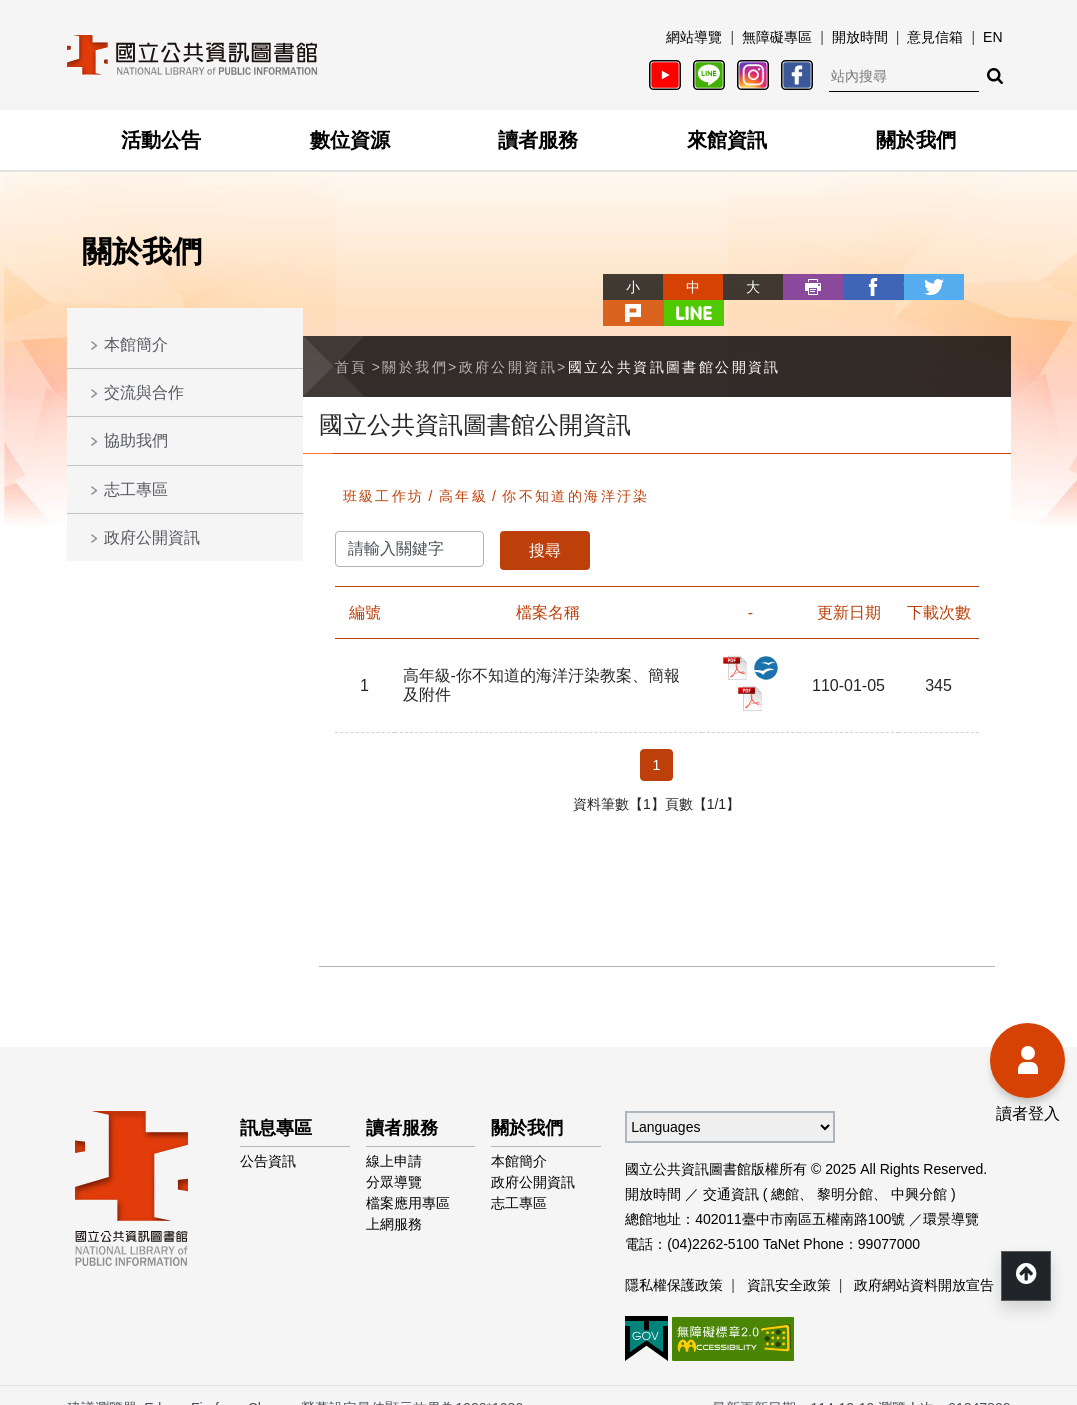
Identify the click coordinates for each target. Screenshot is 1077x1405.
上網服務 (394, 1198)
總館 (785, 1168)
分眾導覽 (394, 1156)
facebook (801, 287)
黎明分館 (845, 1168)
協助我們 (136, 440)
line (981, 287)
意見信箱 (935, 37)
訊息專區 (276, 1102)
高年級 (463, 470)
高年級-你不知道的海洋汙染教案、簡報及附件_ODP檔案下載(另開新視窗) (766, 642)
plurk (921, 287)
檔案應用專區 (408, 1177)
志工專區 (136, 489)
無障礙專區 (777, 37)
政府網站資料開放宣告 (924, 1259)
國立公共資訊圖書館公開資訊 (674, 340)
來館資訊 (727, 140)
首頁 (351, 340)
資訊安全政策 (789, 1259)
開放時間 (860, 37)
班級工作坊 (384, 470)
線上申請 (394, 1135)
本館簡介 (136, 344)
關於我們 (916, 140)
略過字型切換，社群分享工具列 (539, 268)
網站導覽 (694, 37)
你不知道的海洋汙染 (576, 470)
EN (992, 37)
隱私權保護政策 (674, 1259)
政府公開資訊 (152, 537)
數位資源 (350, 140)
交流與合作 (144, 392)
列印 (741, 287)
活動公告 (161, 140)
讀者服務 (538, 140)
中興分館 (919, 1168)
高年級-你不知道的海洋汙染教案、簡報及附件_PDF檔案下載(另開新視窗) (735, 642)
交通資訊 (731, 1168)
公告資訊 (268, 1135)
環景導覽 (951, 1193)
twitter (861, 287)
